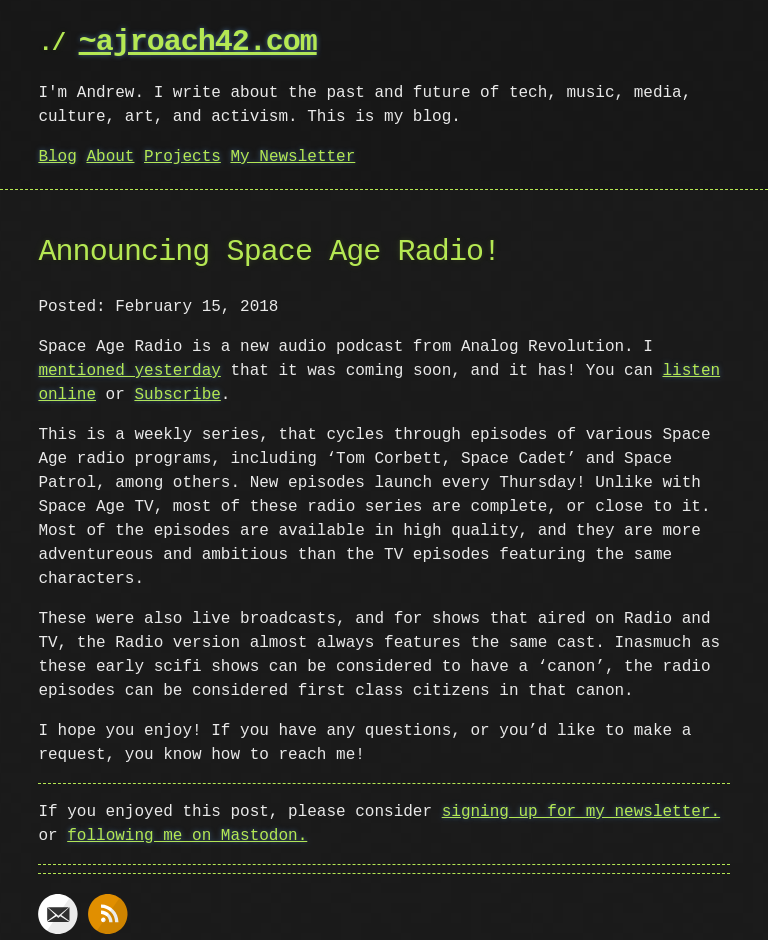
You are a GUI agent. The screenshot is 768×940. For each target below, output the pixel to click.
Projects (182, 157)
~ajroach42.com (198, 42)
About (110, 157)
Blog (57, 157)
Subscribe (177, 395)
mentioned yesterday (129, 371)
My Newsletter (292, 157)
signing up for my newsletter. (581, 812)
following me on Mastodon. (187, 836)
